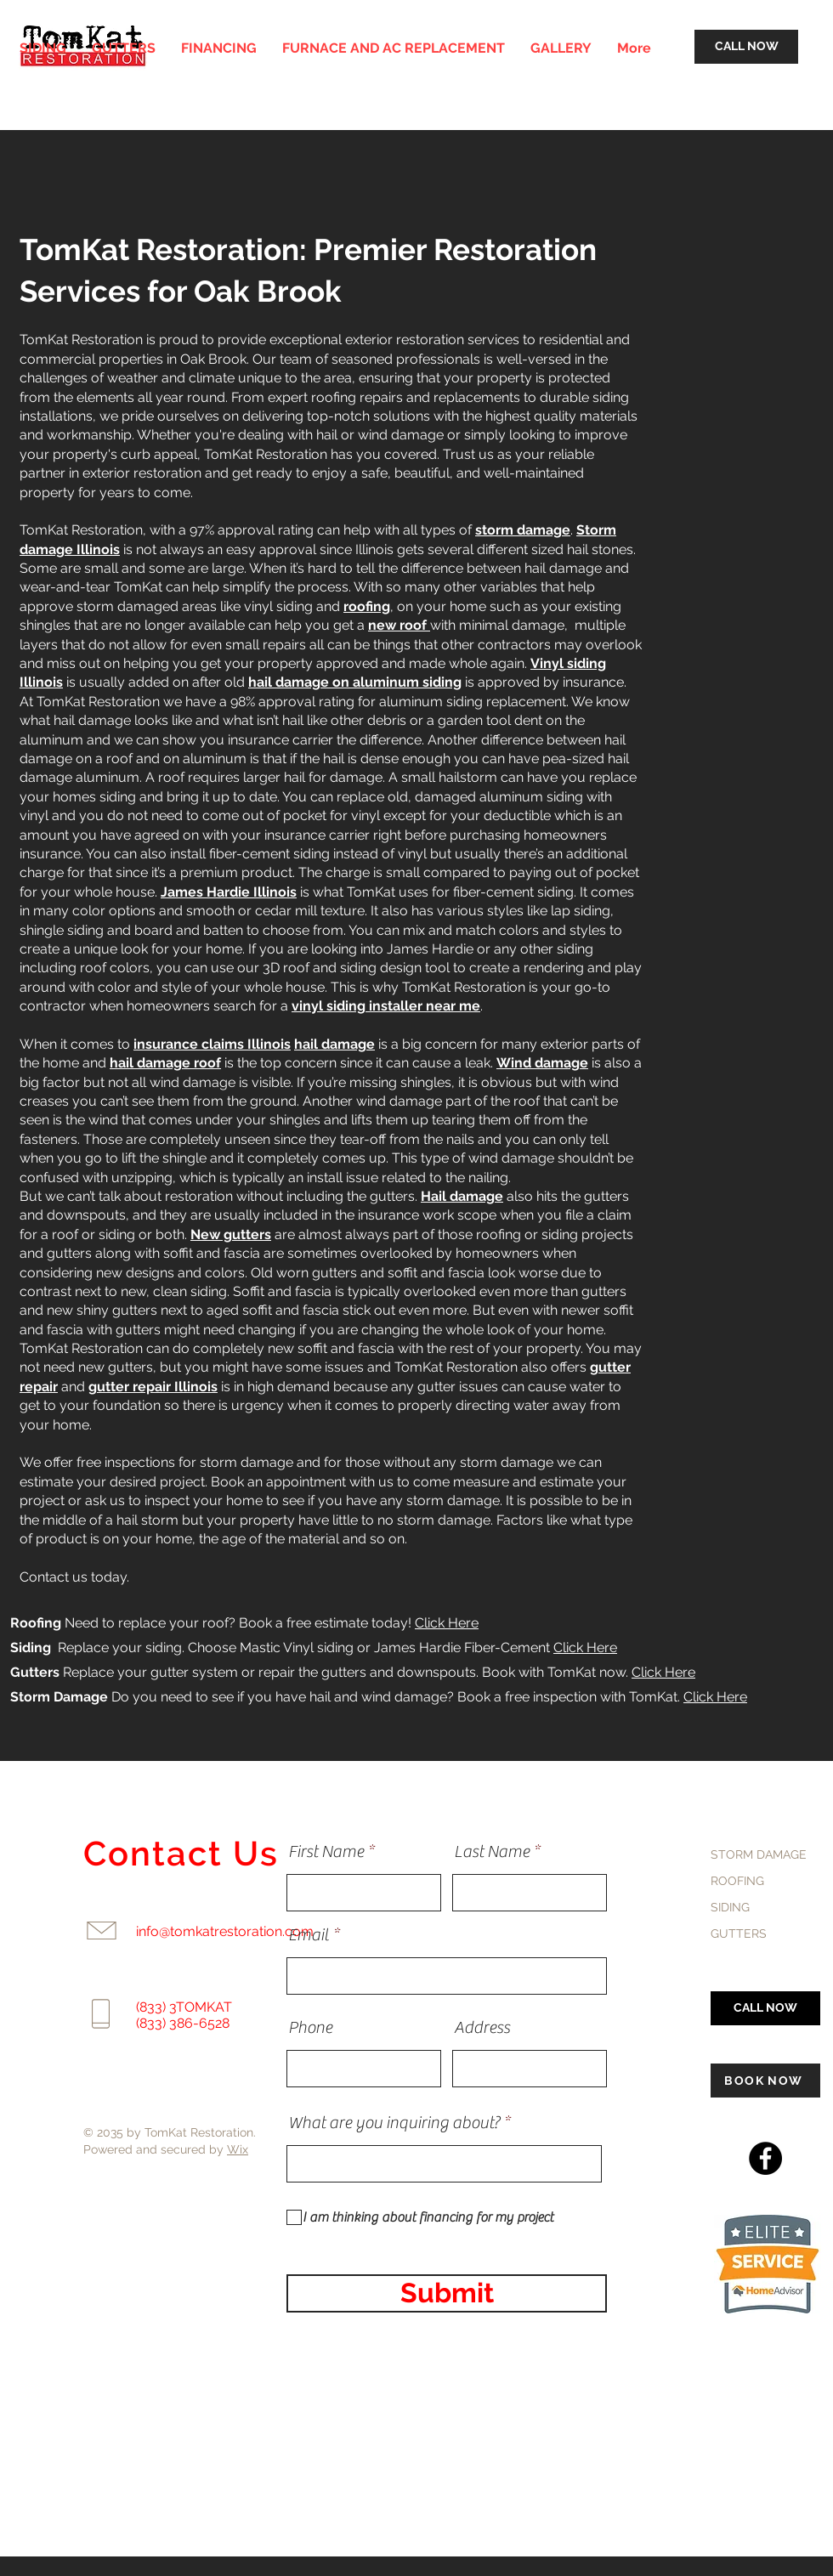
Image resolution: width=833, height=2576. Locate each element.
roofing (366, 606)
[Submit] (446, 2293)
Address (482, 2027)
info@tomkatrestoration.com (225, 1931)
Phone (310, 2027)
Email (308, 1935)
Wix (237, 2149)
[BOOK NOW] (765, 2081)
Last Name (492, 1851)
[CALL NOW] (746, 47)
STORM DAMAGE (759, 1854)
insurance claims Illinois (212, 1044)
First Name (326, 1851)
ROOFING (737, 1881)
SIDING (730, 1907)
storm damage (522, 530)
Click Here (447, 1623)
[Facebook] (765, 2158)
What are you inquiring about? (394, 2123)
